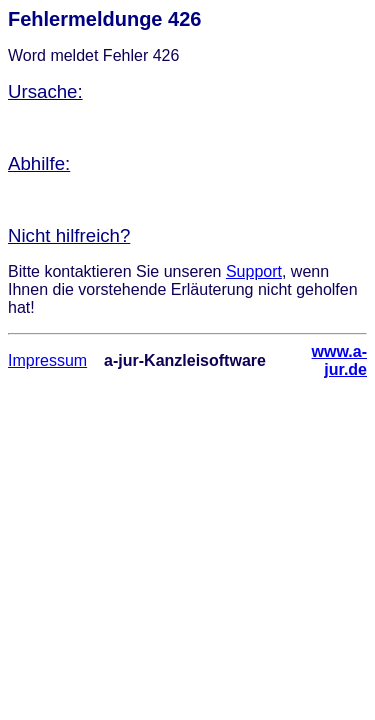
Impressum (47, 360)
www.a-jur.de (339, 360)
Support (254, 271)
